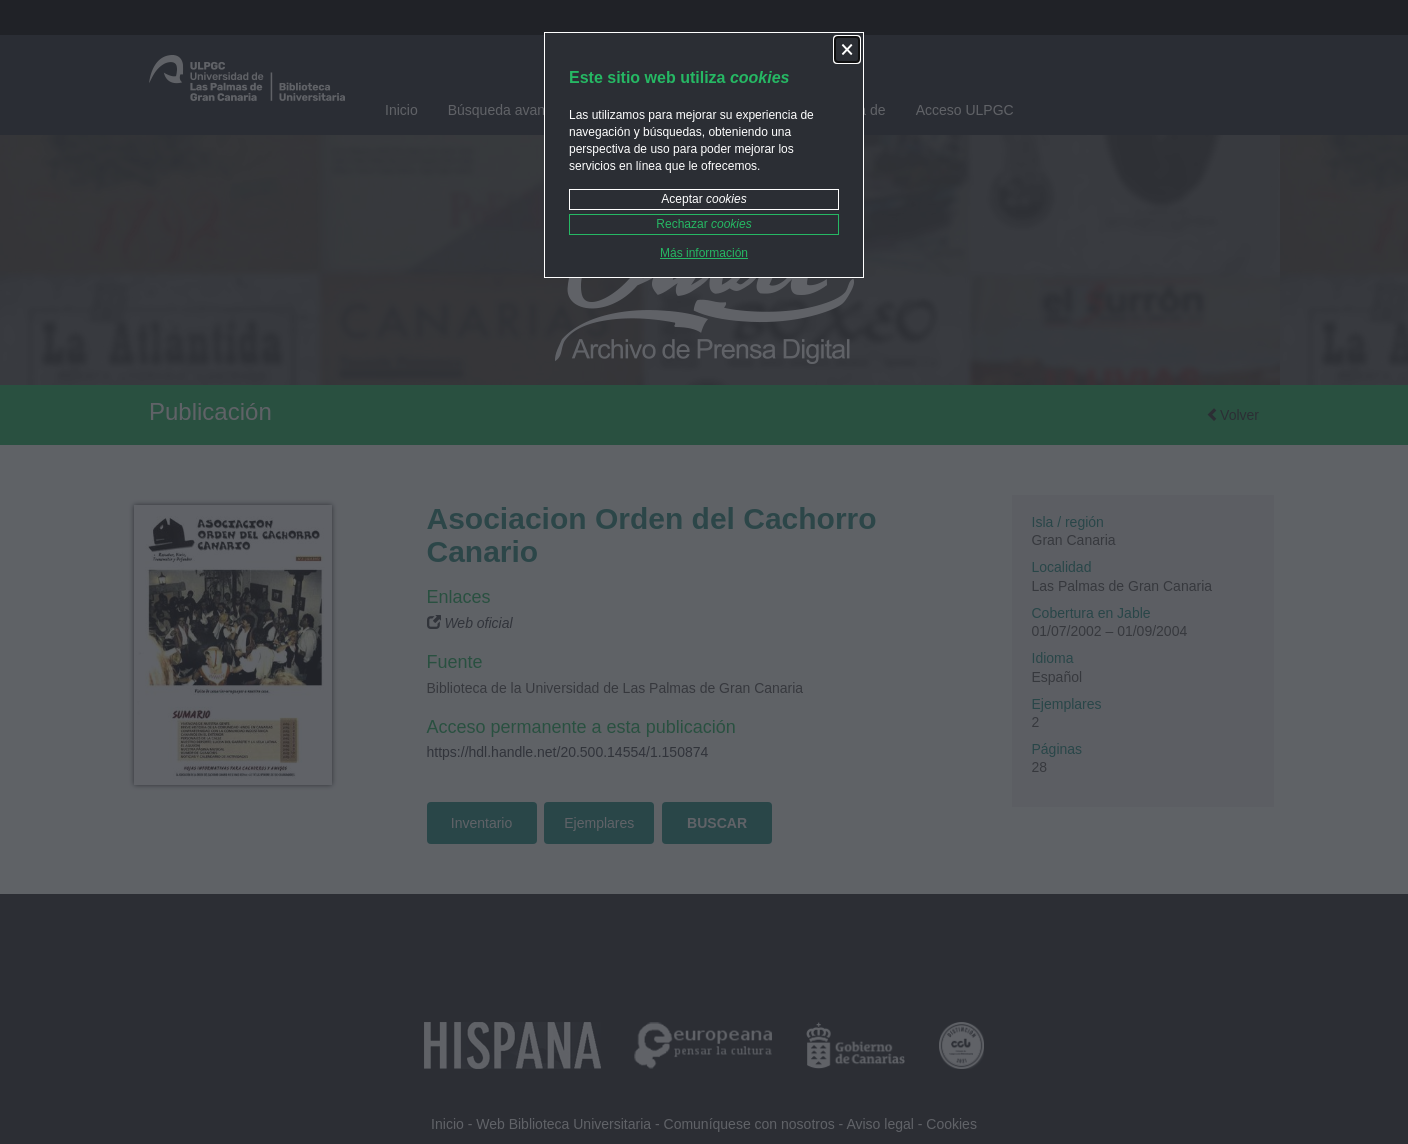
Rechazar (703, 224)
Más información (704, 253)
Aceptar (703, 199)
